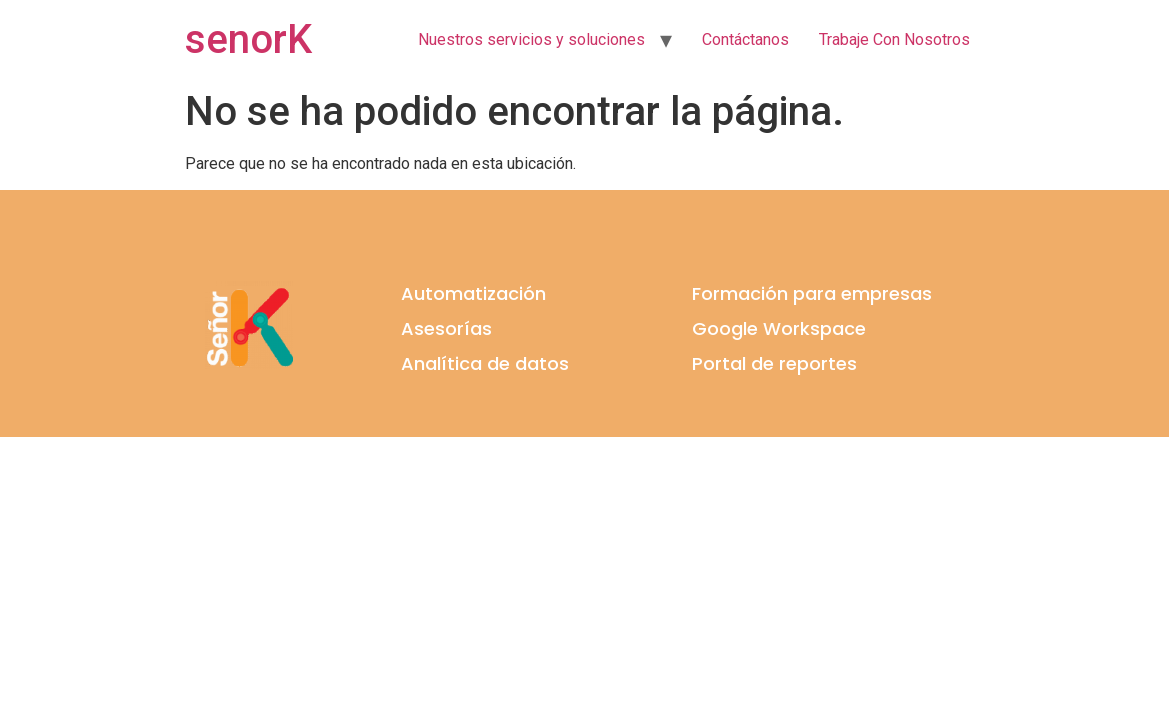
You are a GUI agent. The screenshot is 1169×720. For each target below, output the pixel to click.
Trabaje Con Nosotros (894, 39)
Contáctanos (745, 39)
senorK (248, 39)
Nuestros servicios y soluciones (531, 39)
